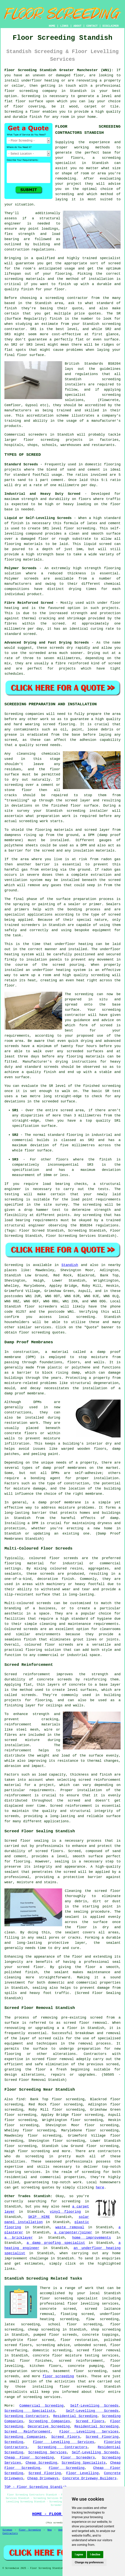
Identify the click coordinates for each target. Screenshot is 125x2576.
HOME (52, 25)
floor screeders (41, 1306)
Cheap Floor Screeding (29, 2458)
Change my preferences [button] (89, 2562)
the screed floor (103, 1891)
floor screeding (21, 91)
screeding (54, 298)
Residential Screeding (75, 2416)
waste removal (69, 2227)
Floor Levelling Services (88, 2432)
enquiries (111, 2258)
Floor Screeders (78, 2458)
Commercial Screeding (41, 2406)
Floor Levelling (82, 2473)
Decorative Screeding (49, 2426)
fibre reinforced (72, 663)
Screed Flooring (102, 2437)
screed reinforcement (81, 2361)
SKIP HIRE (39, 2217)
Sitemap (7, 2530)
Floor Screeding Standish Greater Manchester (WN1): (58, 70)
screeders (37, 435)
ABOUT (77, 25)
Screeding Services (47, 2452)
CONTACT (92, 25)
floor (90, 1967)
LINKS (64, 25)
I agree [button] (79, 2554)
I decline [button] (95, 2554)
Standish (70, 1265)
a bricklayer (18, 2238)
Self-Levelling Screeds (94, 2406)
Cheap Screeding (41, 2463)
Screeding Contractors (26, 2416)
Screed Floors (90, 2421)
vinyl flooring (65, 2212)
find (20, 2099)
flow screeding (102, 2319)
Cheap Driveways (42, 2478)
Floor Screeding (67, 2468)
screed (114, 263)
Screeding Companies (49, 2421)
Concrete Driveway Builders (89, 2478)
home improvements (91, 2238)
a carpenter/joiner (73, 2232)
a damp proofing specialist (56, 2243)
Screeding (13, 2442)
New (50, 2530)
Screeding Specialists (29, 2411)
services (42, 1327)
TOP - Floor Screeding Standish (35, 2487)
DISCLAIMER (110, 25)
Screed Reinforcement (27, 2432)
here (100, 2187)
